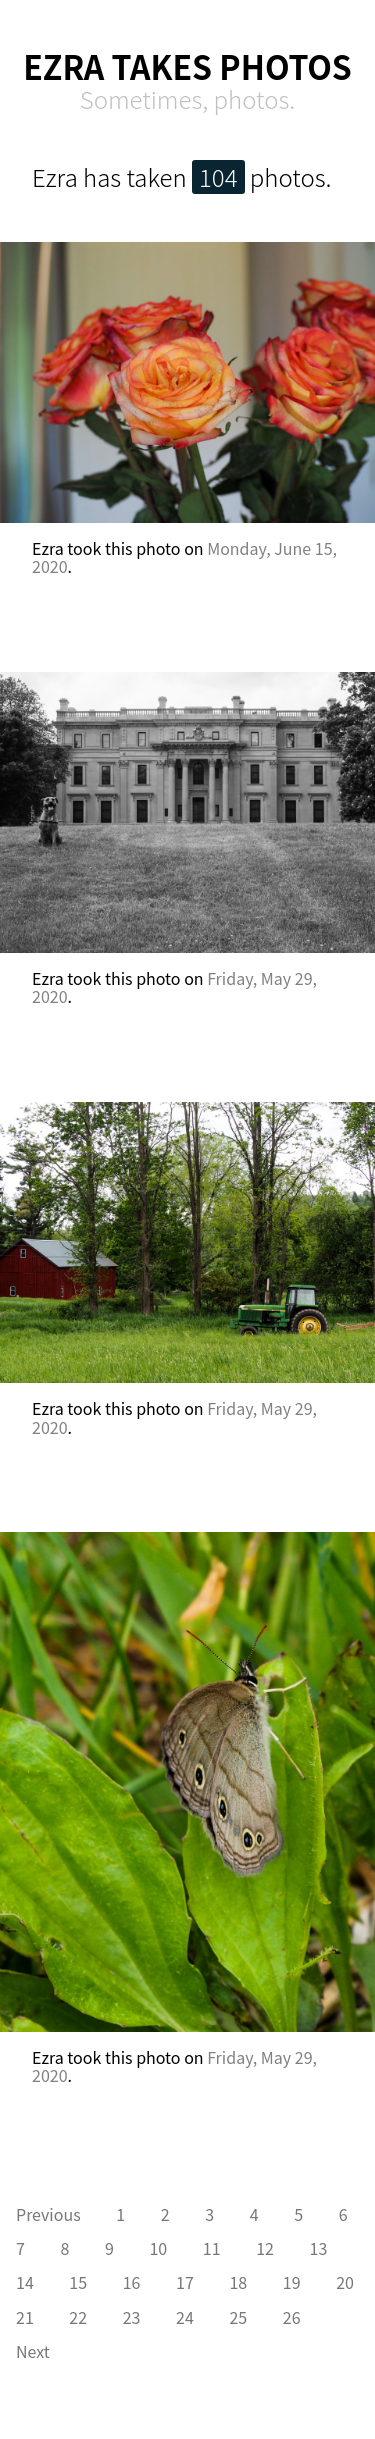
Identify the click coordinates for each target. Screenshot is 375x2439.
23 (132, 2317)
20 (345, 2282)
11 (212, 2248)
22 (78, 2317)
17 (185, 2282)
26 (292, 2317)
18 (238, 2282)
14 (25, 2282)
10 (158, 2248)
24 (185, 2317)
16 (132, 2282)
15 (78, 2282)
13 (319, 2248)
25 (238, 2317)
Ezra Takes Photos (187, 66)
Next (33, 2351)
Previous (48, 2214)
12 (265, 2248)
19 (292, 2282)
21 (25, 2317)
